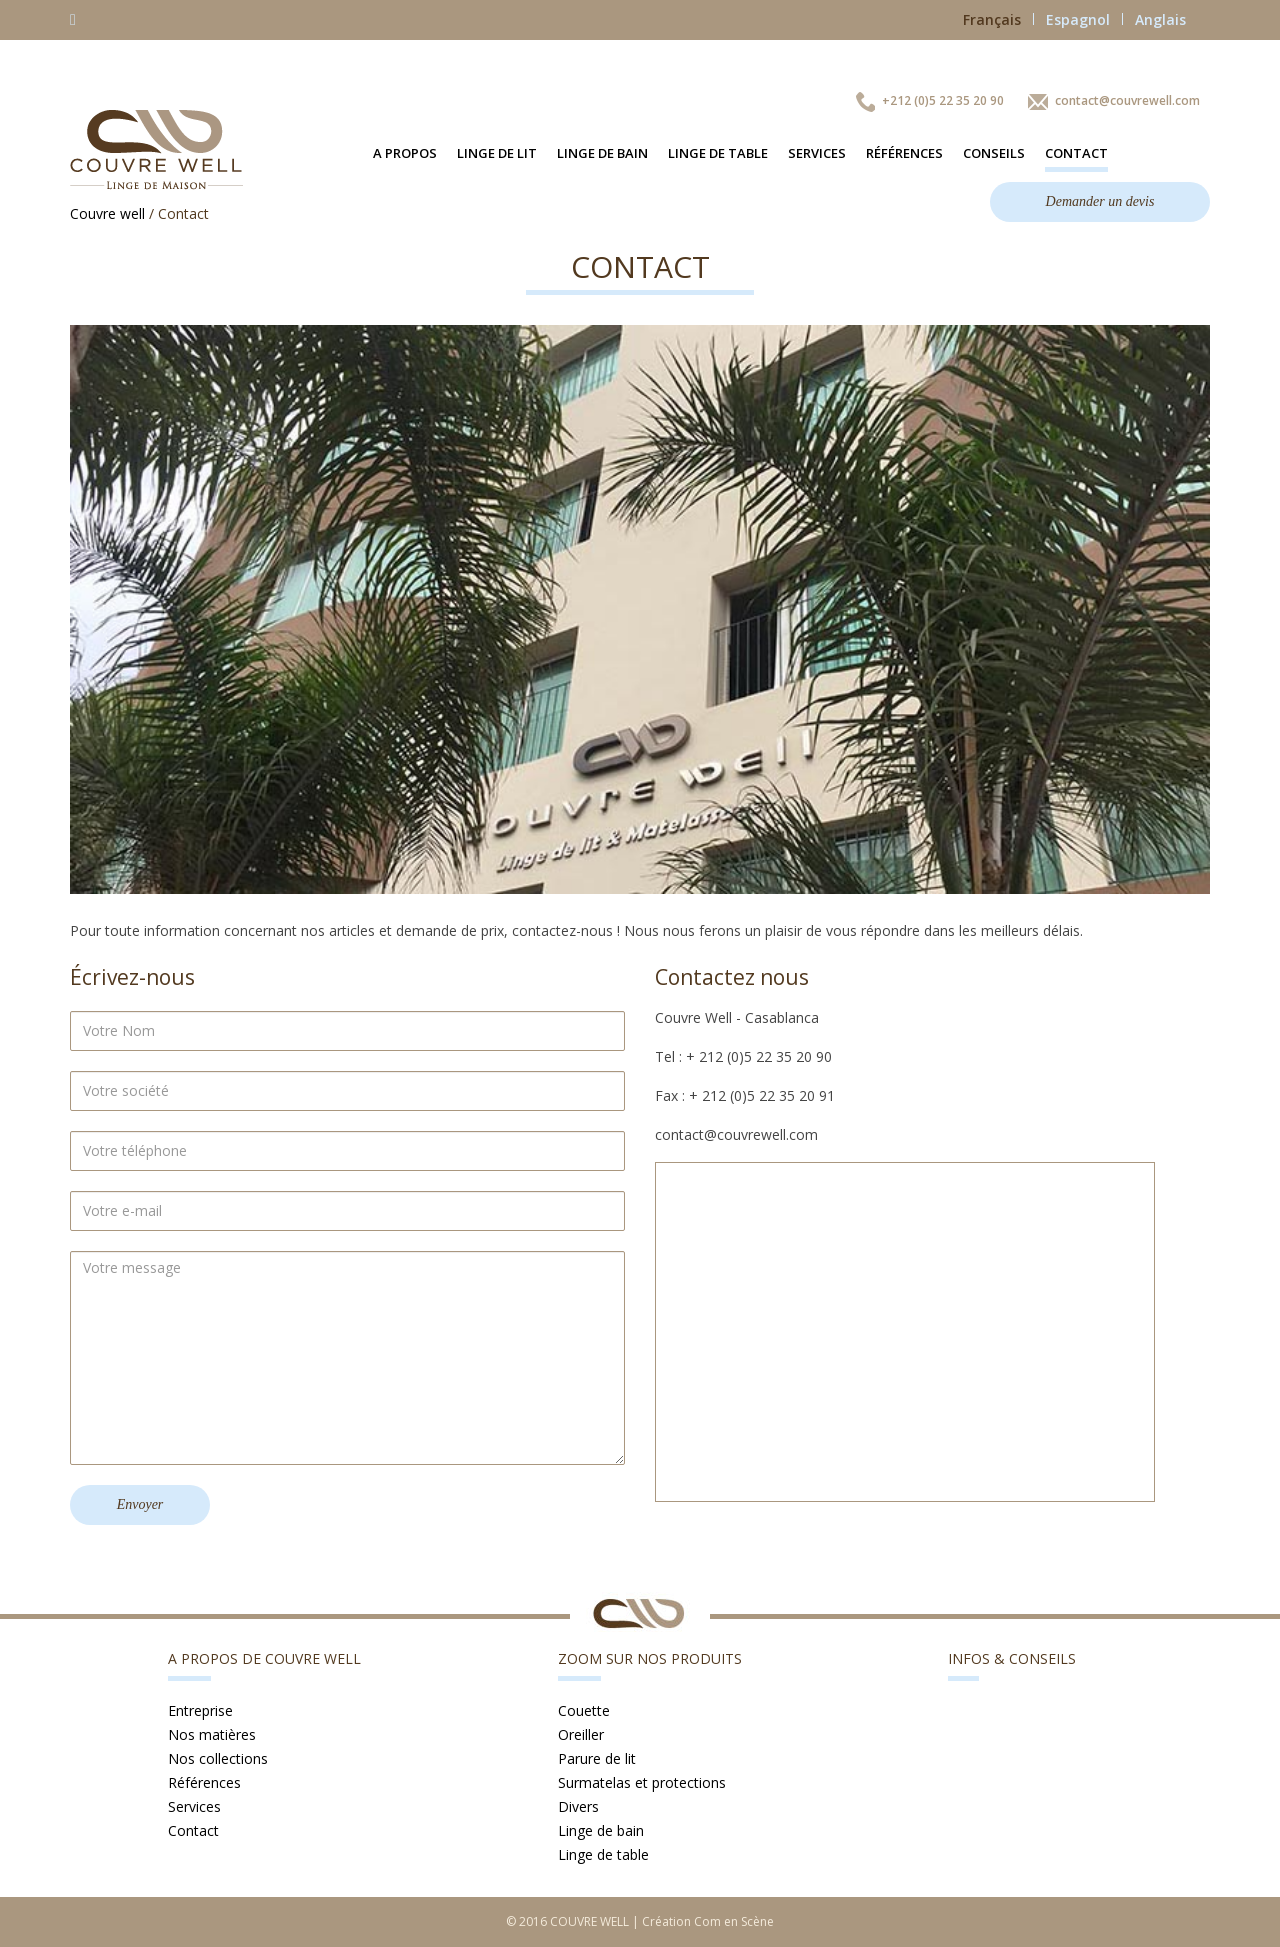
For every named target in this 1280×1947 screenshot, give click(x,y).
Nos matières (212, 1734)
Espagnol (1084, 19)
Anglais (1160, 19)
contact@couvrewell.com (1127, 100)
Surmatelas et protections (642, 1782)
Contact (1076, 153)
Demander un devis (1100, 201)
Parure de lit (597, 1758)
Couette (584, 1710)
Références (904, 153)
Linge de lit (497, 153)
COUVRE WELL (589, 1921)
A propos (405, 153)
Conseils (994, 153)
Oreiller (581, 1734)
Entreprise (200, 1710)
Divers (578, 1806)
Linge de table (718, 153)
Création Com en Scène (708, 1921)
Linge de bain (602, 153)
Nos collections (218, 1758)
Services (817, 153)
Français (998, 19)
